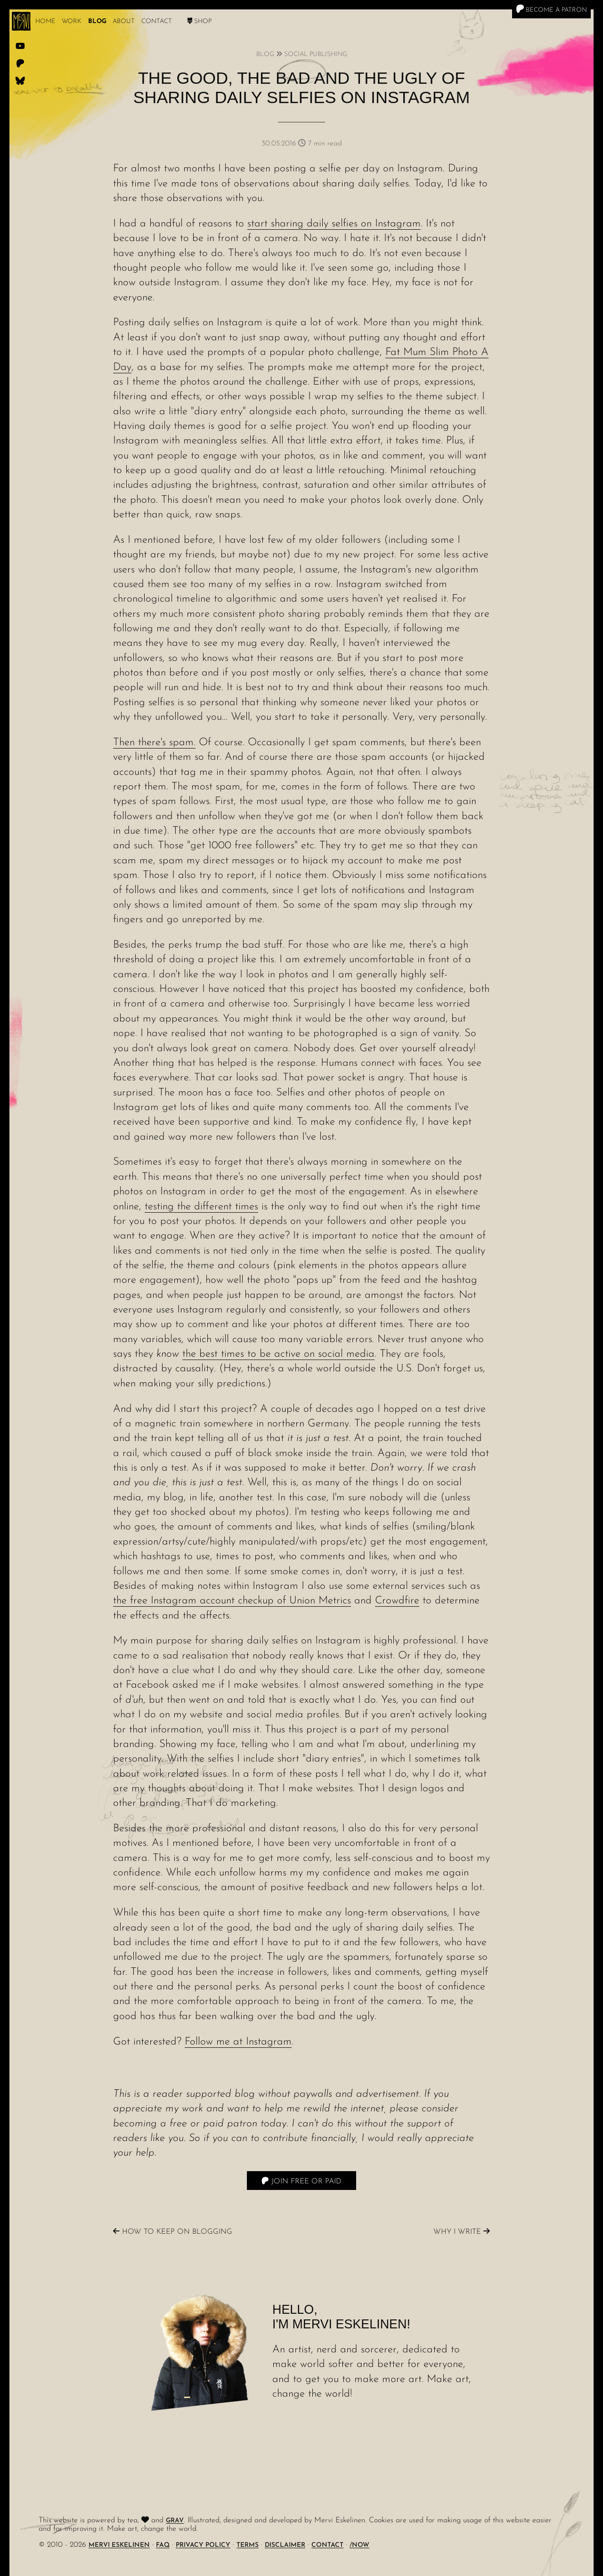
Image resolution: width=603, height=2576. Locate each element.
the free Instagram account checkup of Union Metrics (232, 1600)
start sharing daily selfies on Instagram (334, 223)
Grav (175, 2521)
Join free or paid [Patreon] (301, 2181)
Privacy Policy (203, 2545)
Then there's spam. (154, 742)
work (71, 21)
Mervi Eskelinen (119, 2545)
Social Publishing (315, 54)
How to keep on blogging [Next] (172, 2232)
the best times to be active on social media (278, 1354)
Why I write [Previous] (461, 2232)
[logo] (21, 21)
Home (45, 21)
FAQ (163, 2545)
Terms (247, 2545)
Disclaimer (285, 2545)
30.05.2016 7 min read (301, 143)
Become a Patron (551, 9)
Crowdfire (397, 1600)
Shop (199, 21)
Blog (97, 21)
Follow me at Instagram (238, 2042)
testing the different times (201, 1206)
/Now (359, 2545)
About (124, 21)
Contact (156, 21)
